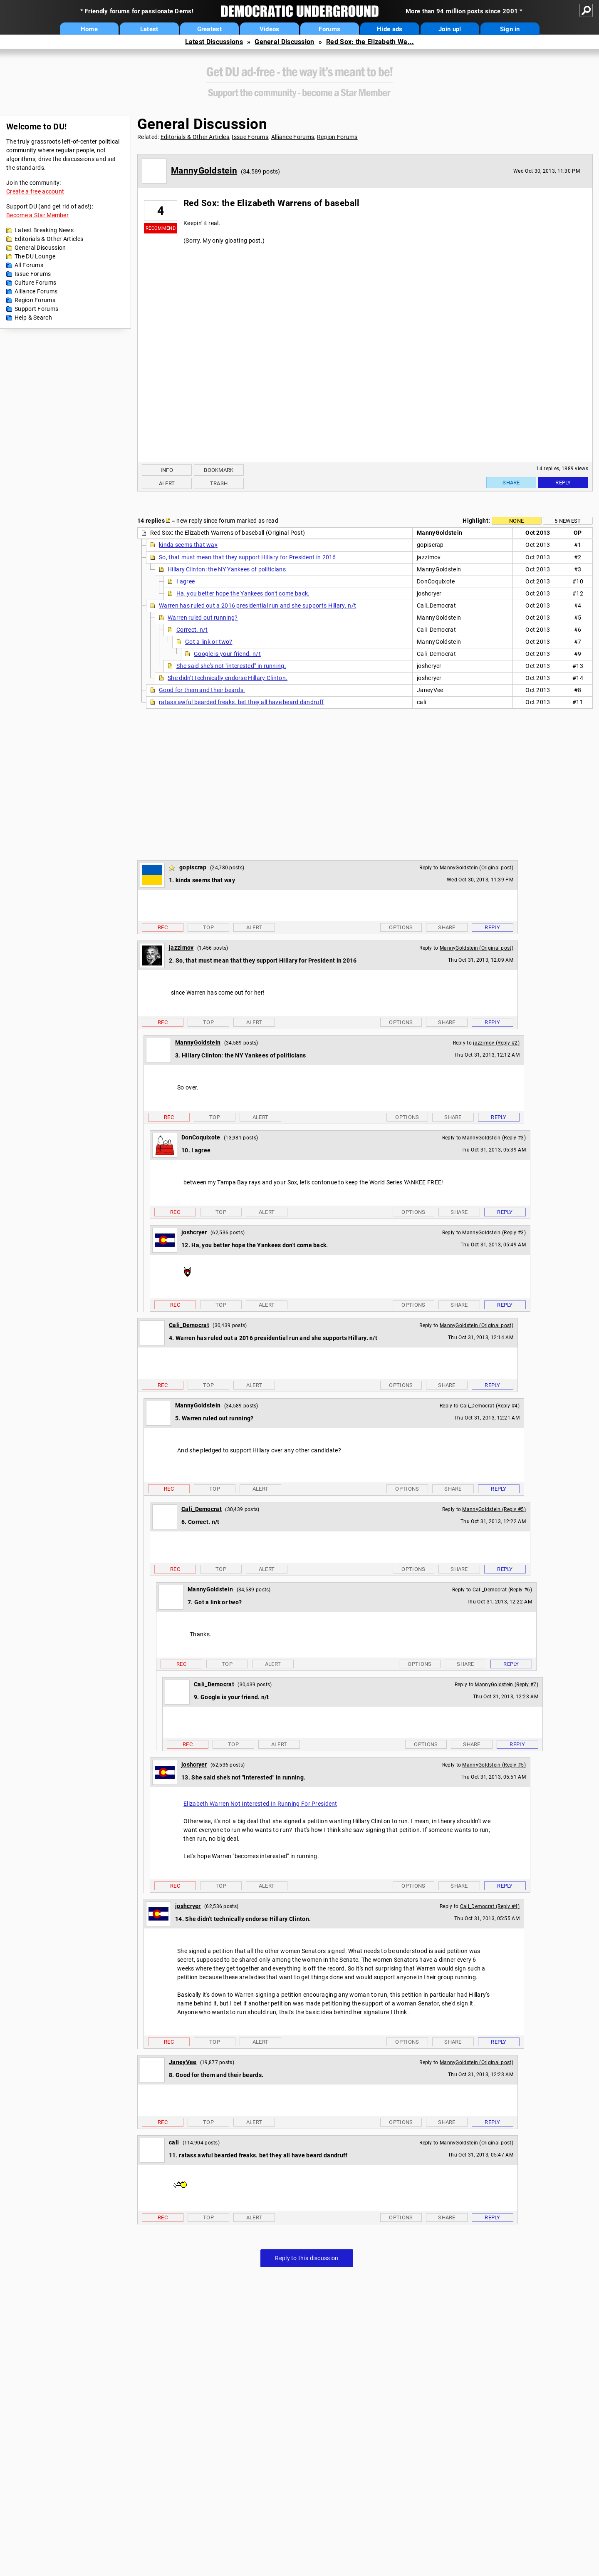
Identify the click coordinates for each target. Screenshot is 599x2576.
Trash (219, 483)
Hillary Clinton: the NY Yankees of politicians (227, 569)
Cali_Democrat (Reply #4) (490, 1406)
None (516, 521)
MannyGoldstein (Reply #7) (506, 1685)
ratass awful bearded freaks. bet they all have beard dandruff (241, 702)
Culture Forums (35, 282)
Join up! (449, 29)
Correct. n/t (192, 629)
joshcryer (194, 1232)
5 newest (567, 521)
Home (89, 29)
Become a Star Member (37, 215)
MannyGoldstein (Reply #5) (494, 1509)
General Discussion (284, 42)
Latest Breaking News (44, 230)
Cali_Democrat (189, 1325)
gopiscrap (193, 867)
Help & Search (33, 317)
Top (208, 927)
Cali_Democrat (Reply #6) (502, 1590)
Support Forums (36, 308)
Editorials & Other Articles (49, 239)
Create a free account (35, 191)
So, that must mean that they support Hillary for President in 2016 (247, 557)
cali (174, 2142)
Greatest (209, 29)
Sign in (510, 29)
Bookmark (218, 470)
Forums (329, 29)
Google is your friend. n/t (227, 653)
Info (167, 470)
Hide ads (389, 29)
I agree (185, 581)
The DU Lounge (35, 256)
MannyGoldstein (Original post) (476, 868)
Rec (163, 927)
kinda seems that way (188, 544)
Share (511, 482)
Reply (563, 482)
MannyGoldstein (204, 171)
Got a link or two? (208, 641)
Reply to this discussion (306, 2258)
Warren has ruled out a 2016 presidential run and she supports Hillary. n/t (257, 605)
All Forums (29, 265)
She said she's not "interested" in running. (231, 666)
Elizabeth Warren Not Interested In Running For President (260, 1803)
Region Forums (35, 300)
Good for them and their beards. (202, 690)
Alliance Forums (36, 291)
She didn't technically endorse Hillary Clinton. (227, 678)
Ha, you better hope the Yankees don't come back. (242, 593)
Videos (270, 29)
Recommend (161, 228)
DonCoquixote (200, 1137)
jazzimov (181, 947)
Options (401, 927)
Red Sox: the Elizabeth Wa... (370, 42)
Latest (149, 29)
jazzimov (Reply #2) (496, 1043)
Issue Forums (33, 274)
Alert (167, 483)
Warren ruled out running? (203, 617)
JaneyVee (182, 2062)
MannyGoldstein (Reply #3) (494, 1138)
